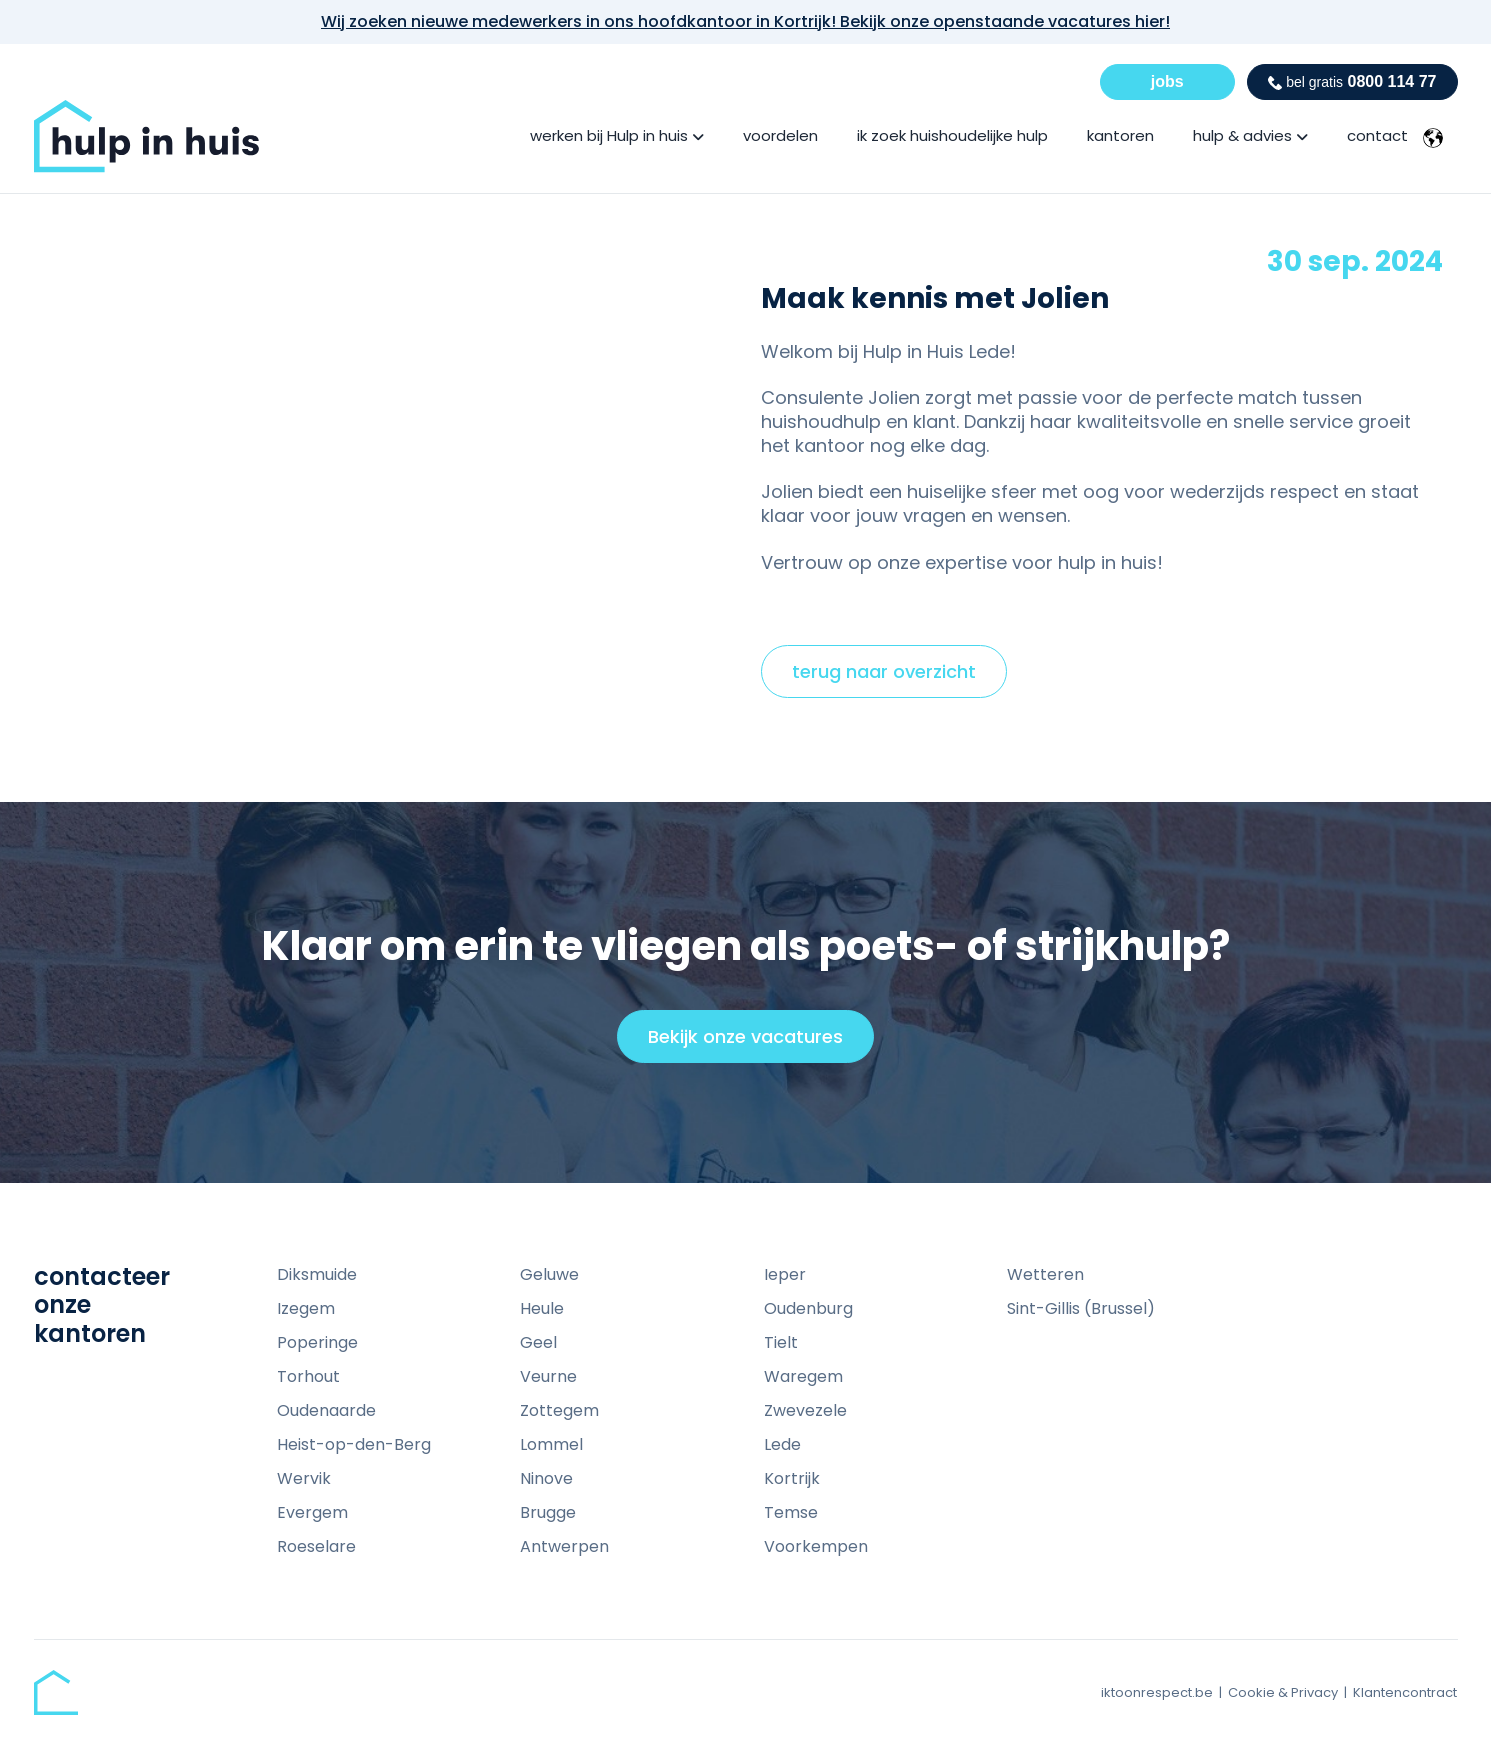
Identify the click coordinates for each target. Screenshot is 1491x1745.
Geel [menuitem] (538, 1342)
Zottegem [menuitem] (559, 1410)
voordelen (780, 135)
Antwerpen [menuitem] (564, 1546)
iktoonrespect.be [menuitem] (1157, 1692)
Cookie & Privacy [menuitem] (1283, 1692)
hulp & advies (1242, 135)
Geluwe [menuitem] (549, 1274)
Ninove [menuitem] (546, 1478)
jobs (1167, 81)
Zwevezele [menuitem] (805, 1410)
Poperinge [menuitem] (317, 1342)
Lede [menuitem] (782, 1444)
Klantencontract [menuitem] (1405, 1692)
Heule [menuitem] (542, 1308)
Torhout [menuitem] (308, 1376)
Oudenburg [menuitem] (808, 1308)
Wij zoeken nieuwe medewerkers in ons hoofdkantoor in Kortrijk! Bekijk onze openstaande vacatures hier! (745, 21)
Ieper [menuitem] (785, 1274)
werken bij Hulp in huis (609, 135)
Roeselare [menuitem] (316, 1546)
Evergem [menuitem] (312, 1512)
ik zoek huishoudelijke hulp (952, 135)
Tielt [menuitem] (781, 1342)
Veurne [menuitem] (548, 1376)
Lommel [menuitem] (551, 1444)
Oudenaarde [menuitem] (326, 1410)
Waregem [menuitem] (803, 1376)
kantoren (1120, 135)
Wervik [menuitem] (304, 1478)
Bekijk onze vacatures (754, 1043)
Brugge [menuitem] (548, 1512)
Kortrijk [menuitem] (792, 1478)
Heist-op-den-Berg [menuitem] (354, 1444)
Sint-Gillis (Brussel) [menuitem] (1081, 1308)
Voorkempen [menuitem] (816, 1546)
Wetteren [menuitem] (1045, 1274)
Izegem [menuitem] (306, 1308)
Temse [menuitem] (791, 1512)
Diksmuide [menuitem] (317, 1274)
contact (1377, 135)
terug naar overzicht (884, 671)
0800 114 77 (1352, 81)
